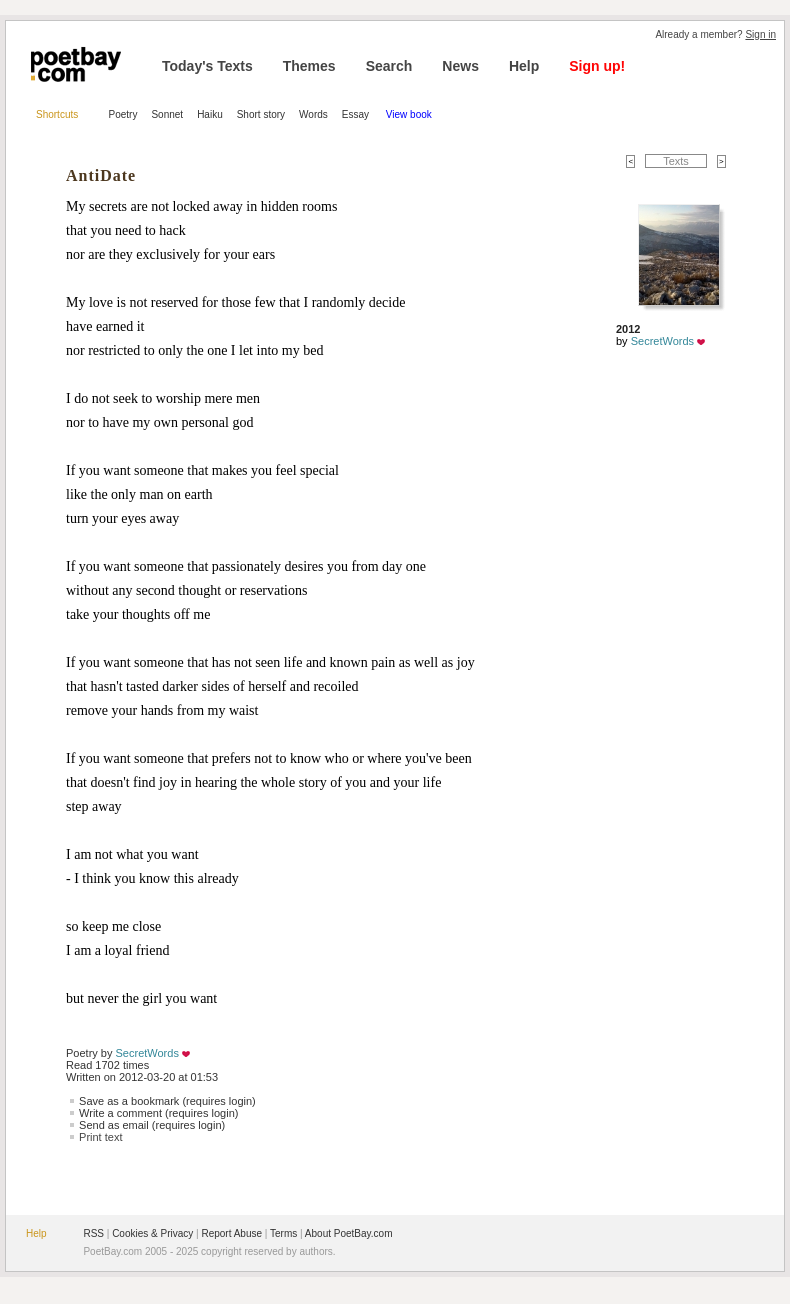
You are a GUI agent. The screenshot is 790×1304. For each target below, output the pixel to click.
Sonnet (167, 114)
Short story (261, 114)
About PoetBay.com (349, 1233)
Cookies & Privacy (152, 1233)
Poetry (123, 114)
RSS (93, 1233)
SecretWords (147, 1053)
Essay (357, 114)
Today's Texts (207, 66)
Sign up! (597, 66)
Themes (309, 66)
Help (524, 66)
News (460, 66)
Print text (100, 1137)
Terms (283, 1233)
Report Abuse (231, 1233)
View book (409, 114)
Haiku (210, 114)
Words (313, 114)
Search (389, 66)
